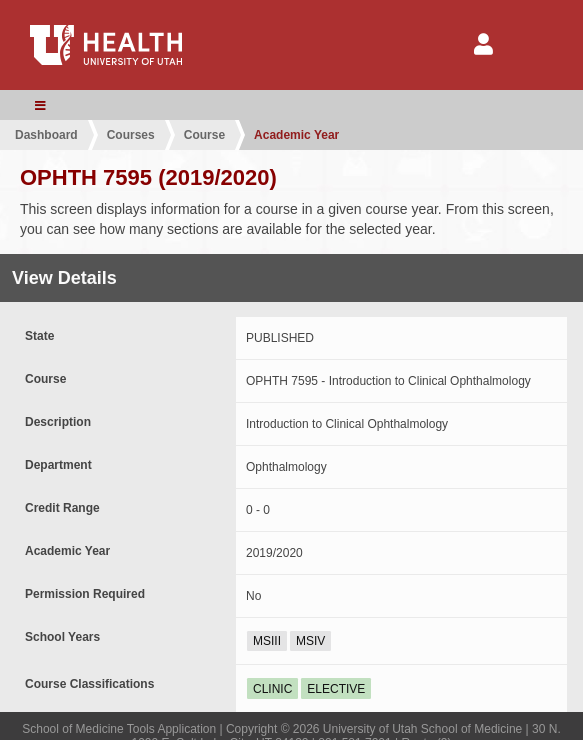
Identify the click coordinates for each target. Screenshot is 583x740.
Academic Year (296, 135)
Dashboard (46, 135)
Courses (131, 135)
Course (204, 135)
